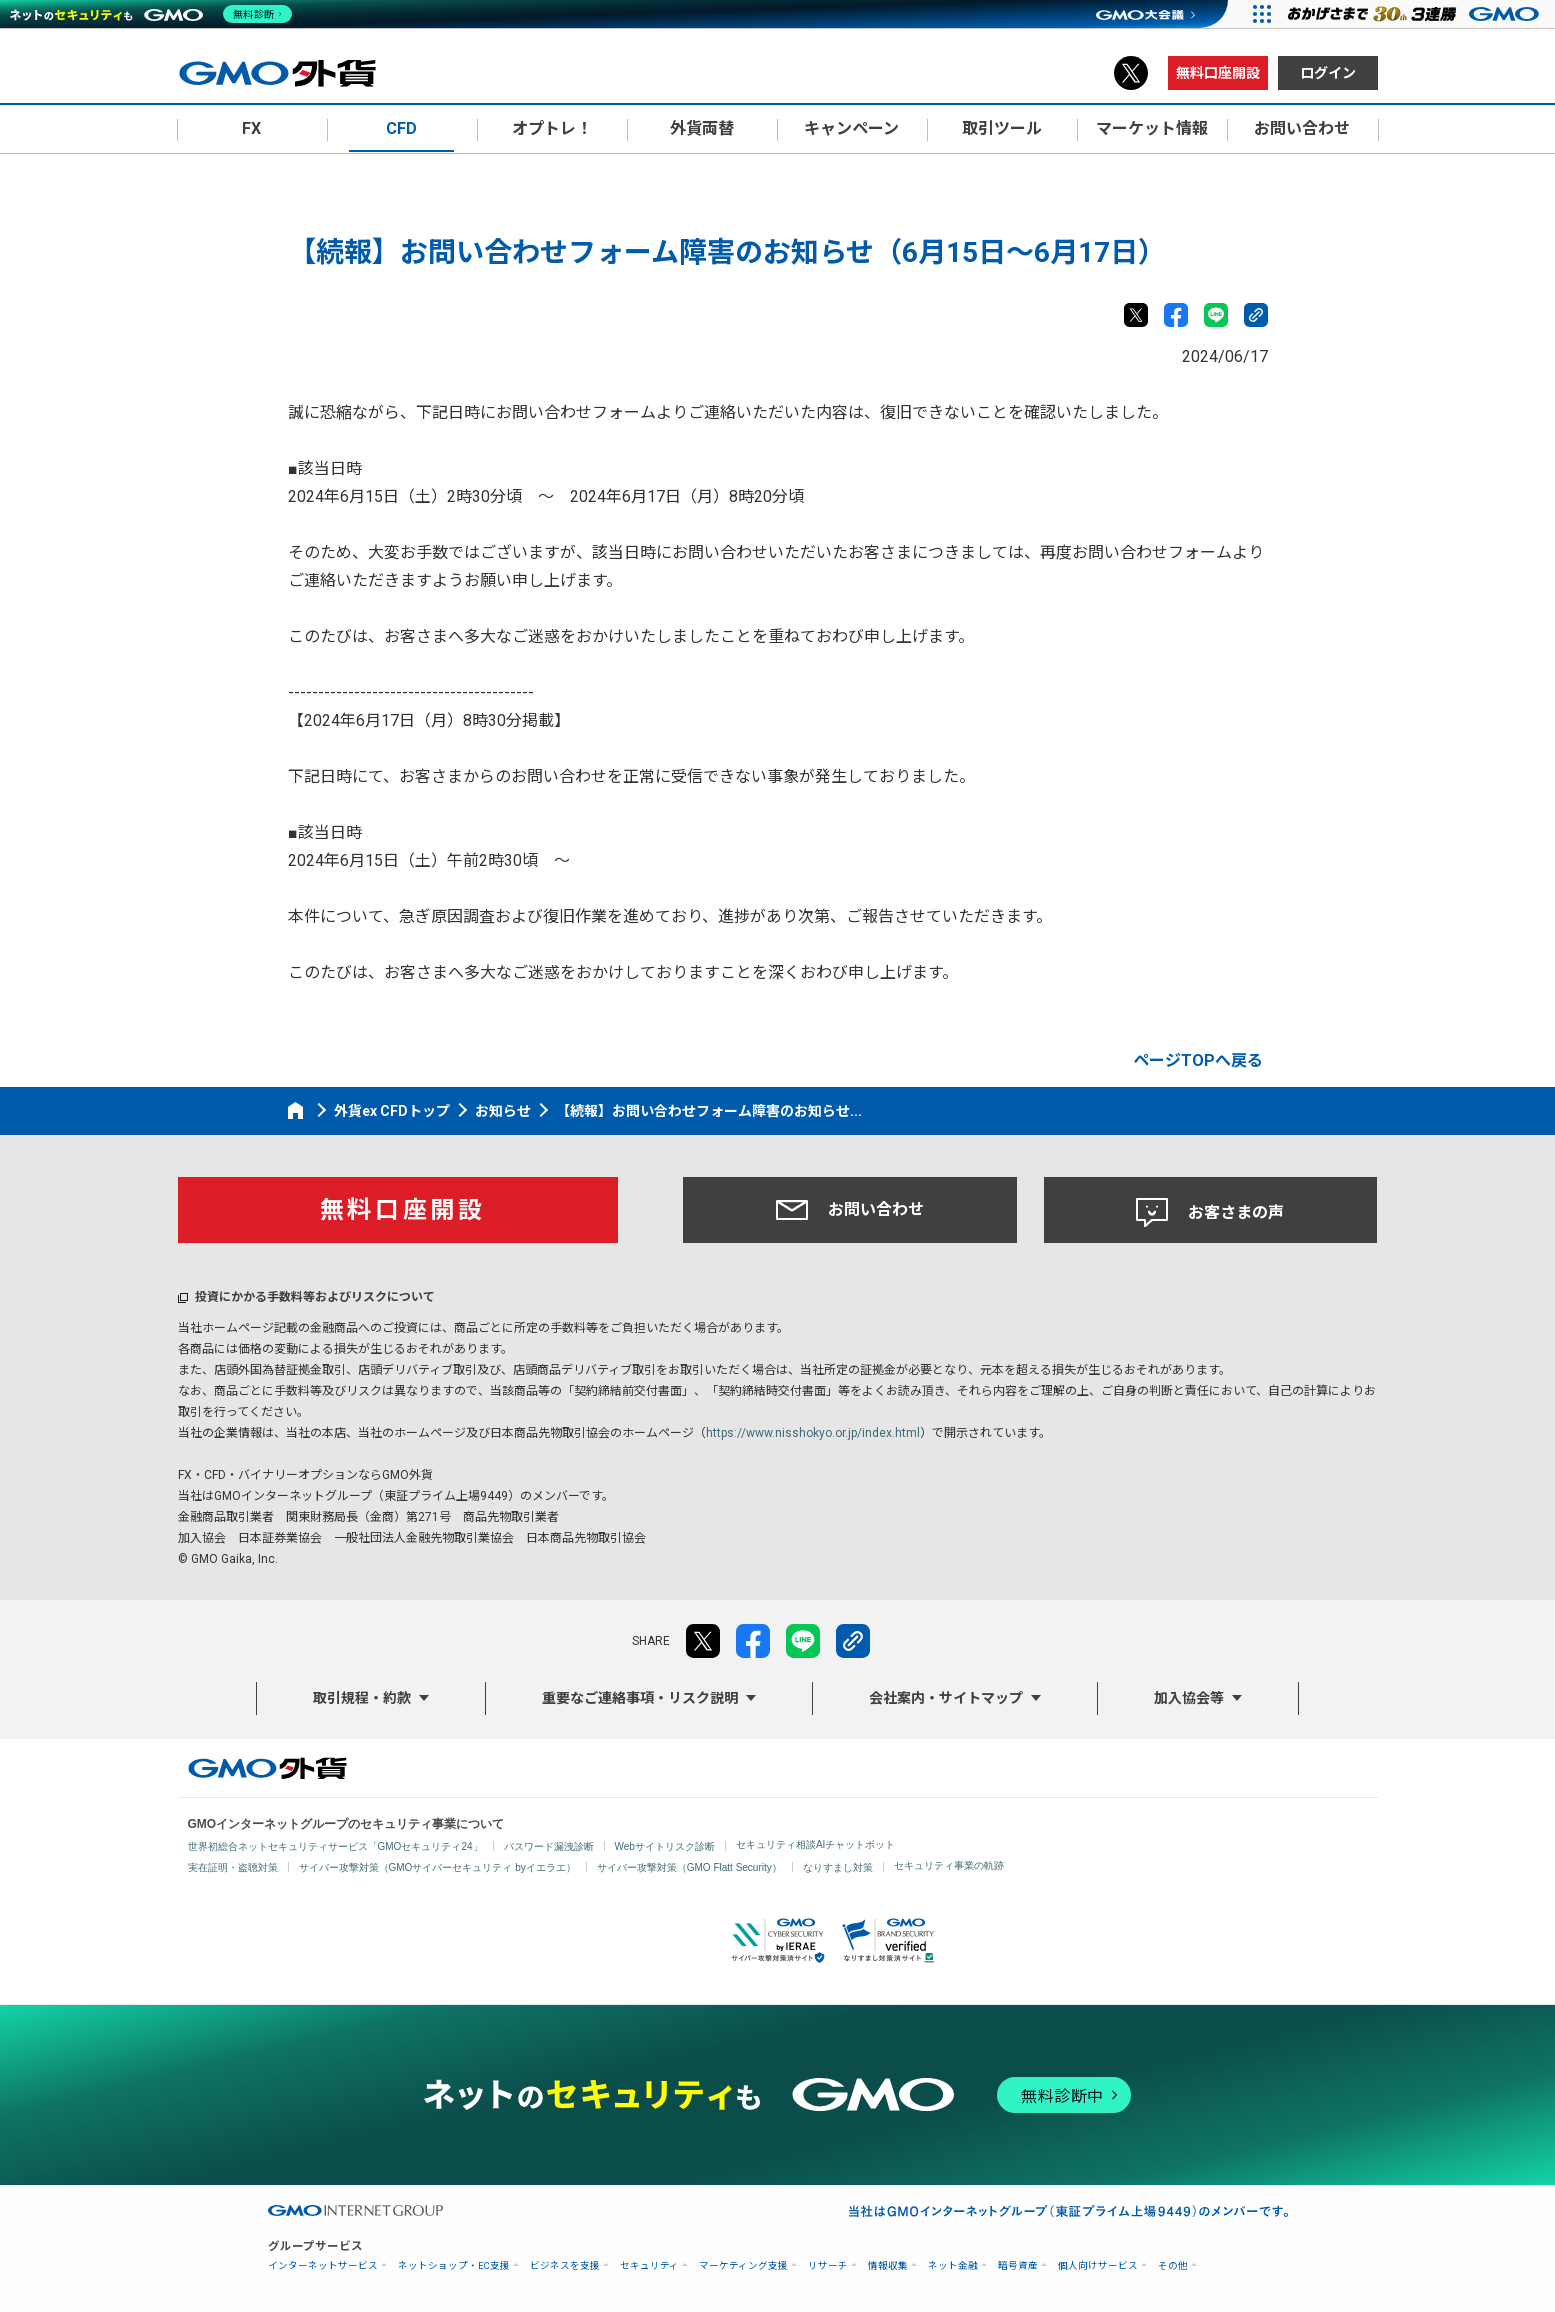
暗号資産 (1018, 2265)
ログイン (1328, 73)
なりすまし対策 (838, 1867)
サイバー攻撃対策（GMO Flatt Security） (689, 1867)
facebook (1176, 315)
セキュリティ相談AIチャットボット (815, 1844)
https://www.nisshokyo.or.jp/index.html (813, 1433)
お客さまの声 (1210, 1213)
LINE (1216, 315)
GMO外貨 (267, 1768)
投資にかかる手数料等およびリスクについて (315, 1297)
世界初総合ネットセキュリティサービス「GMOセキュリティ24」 (335, 1846)
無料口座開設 (1218, 73)
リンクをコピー (1256, 315)
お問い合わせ (850, 1210)
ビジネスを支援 (565, 2265)
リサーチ (828, 2265)
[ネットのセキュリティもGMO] (153, 14)
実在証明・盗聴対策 (233, 1867)
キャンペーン (851, 128)
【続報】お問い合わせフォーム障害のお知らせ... (709, 1111)
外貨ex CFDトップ (392, 1111)
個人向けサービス (1098, 2265)
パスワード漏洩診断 (549, 1846)
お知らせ (503, 1111)
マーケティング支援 (743, 2265)
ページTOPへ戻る (1198, 1060)
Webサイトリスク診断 (665, 1846)
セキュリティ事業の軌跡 (949, 1865)
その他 (1173, 2265)
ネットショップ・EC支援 (454, 2265)
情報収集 (888, 2265)
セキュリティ (649, 2265)
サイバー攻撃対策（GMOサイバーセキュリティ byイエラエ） (437, 1867)
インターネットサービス (323, 2265)
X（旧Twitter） (1131, 73)
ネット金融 (953, 2265)
